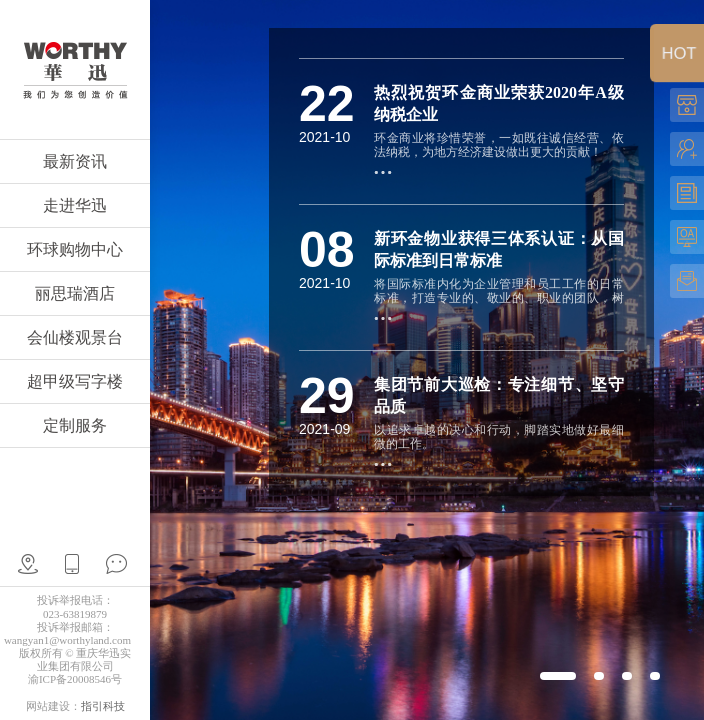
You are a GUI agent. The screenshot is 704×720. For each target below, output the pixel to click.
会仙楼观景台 (75, 337)
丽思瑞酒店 (75, 293)
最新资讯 (75, 161)
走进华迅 (75, 205)
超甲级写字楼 (75, 381)
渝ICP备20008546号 (75, 679)
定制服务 (75, 425)
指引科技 (103, 706)
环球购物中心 (75, 249)
